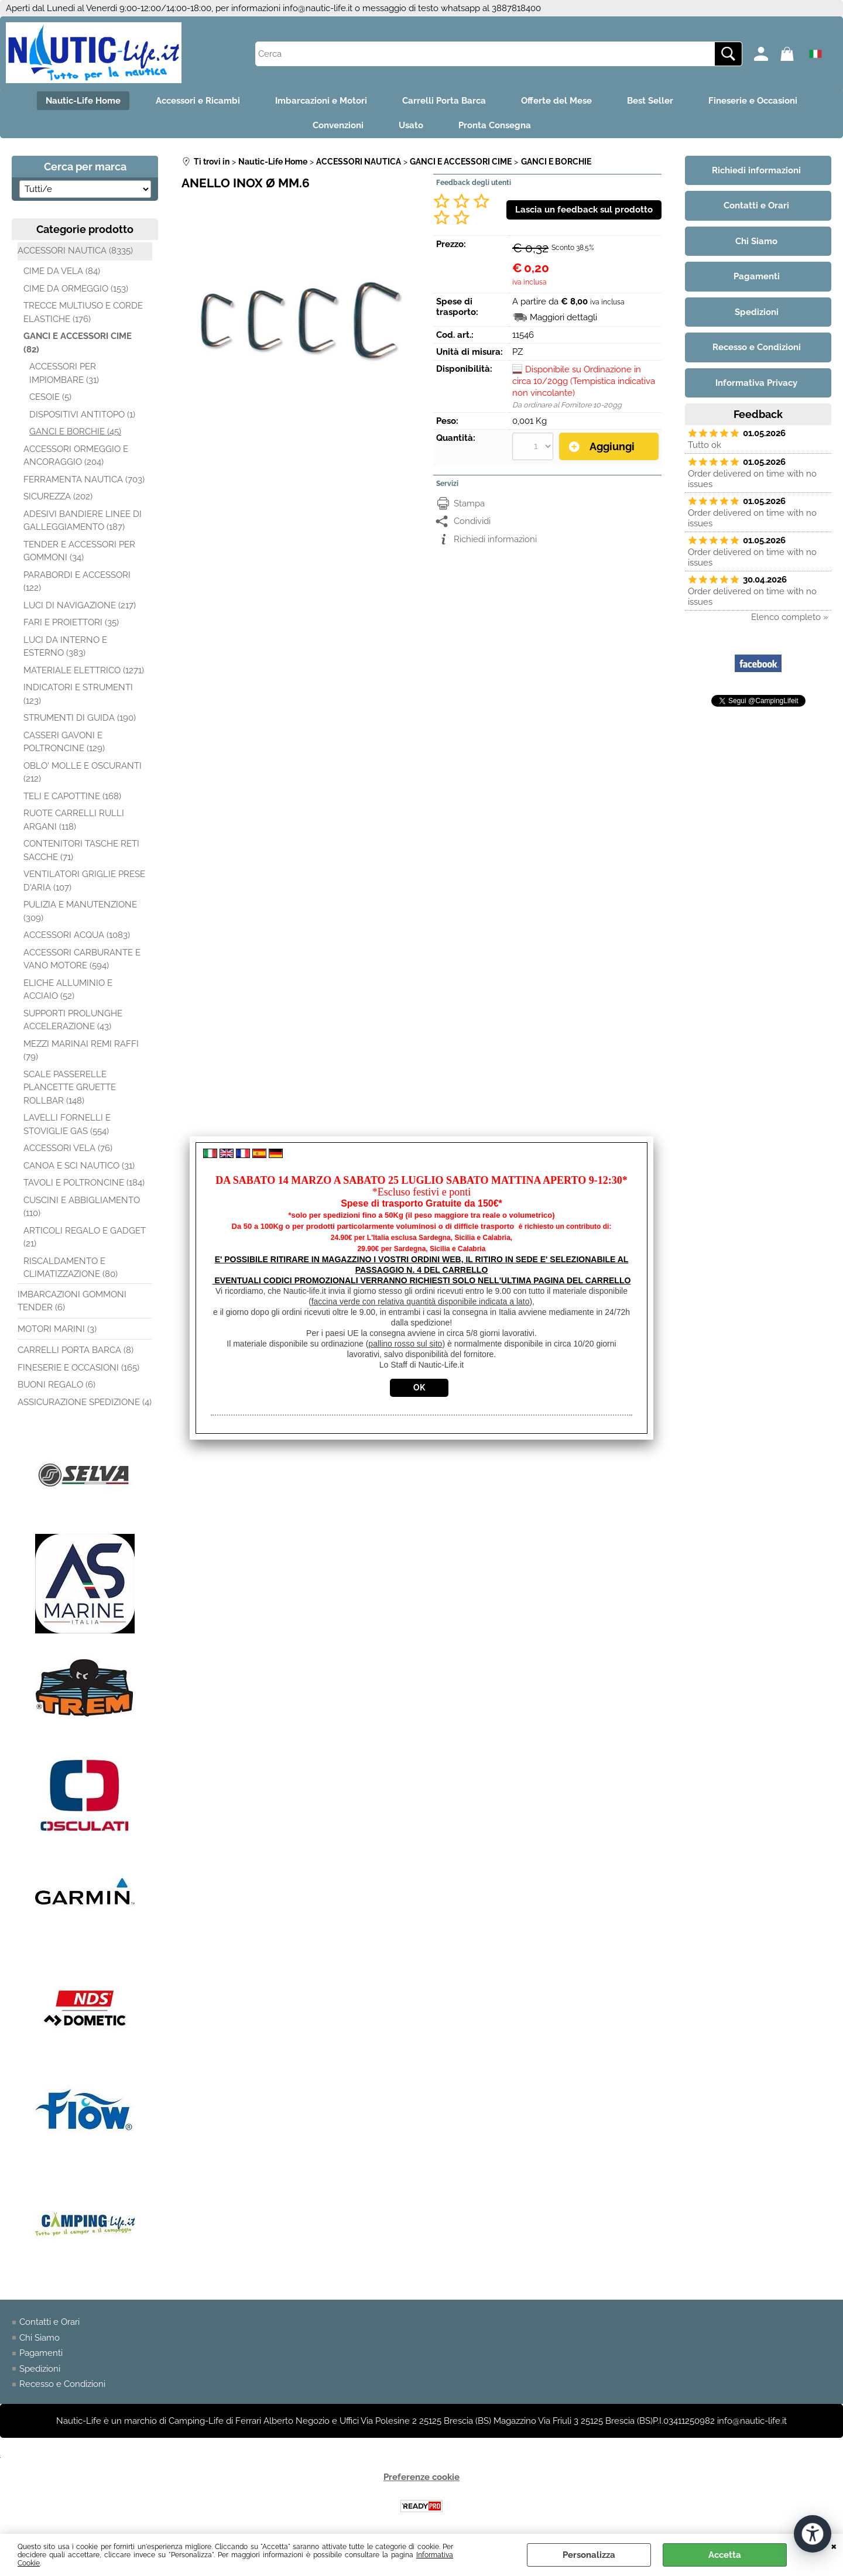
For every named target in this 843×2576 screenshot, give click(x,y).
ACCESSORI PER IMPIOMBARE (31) (64, 373)
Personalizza (589, 2555)
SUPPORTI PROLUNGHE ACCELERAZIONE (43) (72, 1020)
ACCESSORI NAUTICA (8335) (75, 250)
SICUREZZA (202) (57, 496)
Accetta (724, 2555)
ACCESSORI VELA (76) (67, 1148)
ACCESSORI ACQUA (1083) (76, 935)
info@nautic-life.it (317, 8)
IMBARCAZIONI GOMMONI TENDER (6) (72, 1301)
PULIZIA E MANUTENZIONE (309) (80, 911)
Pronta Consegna (494, 125)
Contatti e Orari (49, 2322)
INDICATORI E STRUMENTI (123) (78, 694)
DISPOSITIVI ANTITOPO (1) (82, 414)
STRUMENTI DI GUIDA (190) (79, 717)
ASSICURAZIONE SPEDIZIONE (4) (85, 1402)
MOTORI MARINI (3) (57, 1329)
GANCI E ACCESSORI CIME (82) (77, 343)
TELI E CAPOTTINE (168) (72, 796)
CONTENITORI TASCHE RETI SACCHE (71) (81, 850)
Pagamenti (41, 2353)
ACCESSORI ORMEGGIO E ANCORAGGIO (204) (75, 456)
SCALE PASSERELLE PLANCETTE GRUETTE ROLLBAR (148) (69, 1087)
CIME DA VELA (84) (61, 271)
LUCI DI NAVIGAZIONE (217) (79, 605)
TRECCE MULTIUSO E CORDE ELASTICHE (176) (83, 312)
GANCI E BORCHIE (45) (75, 431)
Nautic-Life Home (83, 100)
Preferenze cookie (421, 2477)
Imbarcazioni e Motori (321, 100)
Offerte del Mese (556, 100)
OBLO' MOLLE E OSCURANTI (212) (82, 773)
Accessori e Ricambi (198, 100)
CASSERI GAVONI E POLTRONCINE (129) (64, 742)
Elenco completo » (789, 617)
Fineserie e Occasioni (752, 100)
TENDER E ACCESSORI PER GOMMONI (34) (79, 551)
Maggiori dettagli (563, 317)
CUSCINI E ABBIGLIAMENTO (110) (81, 1207)
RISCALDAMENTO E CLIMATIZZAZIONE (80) (70, 1268)
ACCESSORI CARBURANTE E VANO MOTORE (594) (81, 959)
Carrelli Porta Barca (444, 100)
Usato (411, 125)
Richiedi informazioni (495, 539)
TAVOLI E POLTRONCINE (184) (84, 1182)
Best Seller (650, 100)
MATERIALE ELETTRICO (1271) (83, 670)
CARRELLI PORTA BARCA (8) (75, 1350)
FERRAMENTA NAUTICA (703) (84, 479)
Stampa (469, 503)
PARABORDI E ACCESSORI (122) (77, 582)
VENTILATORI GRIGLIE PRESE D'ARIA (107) (84, 881)
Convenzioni (338, 125)
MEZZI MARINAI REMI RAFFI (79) (81, 1051)
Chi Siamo (39, 2337)
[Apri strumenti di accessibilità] (812, 2534)
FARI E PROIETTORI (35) (71, 622)
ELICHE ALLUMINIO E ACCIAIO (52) (67, 990)
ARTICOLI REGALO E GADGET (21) (84, 1237)
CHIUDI (834, 2545)
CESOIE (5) (50, 397)
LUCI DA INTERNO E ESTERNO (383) (65, 647)
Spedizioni (39, 2368)
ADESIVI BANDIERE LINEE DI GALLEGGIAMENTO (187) (82, 521)
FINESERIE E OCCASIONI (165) (78, 1367)
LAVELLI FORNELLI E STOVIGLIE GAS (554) (67, 1124)
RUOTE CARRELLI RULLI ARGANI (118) (73, 820)
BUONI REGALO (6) (56, 1384)
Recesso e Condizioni (62, 2384)
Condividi (472, 521)
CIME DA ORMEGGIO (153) (75, 288)
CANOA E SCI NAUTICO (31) (79, 1165)
